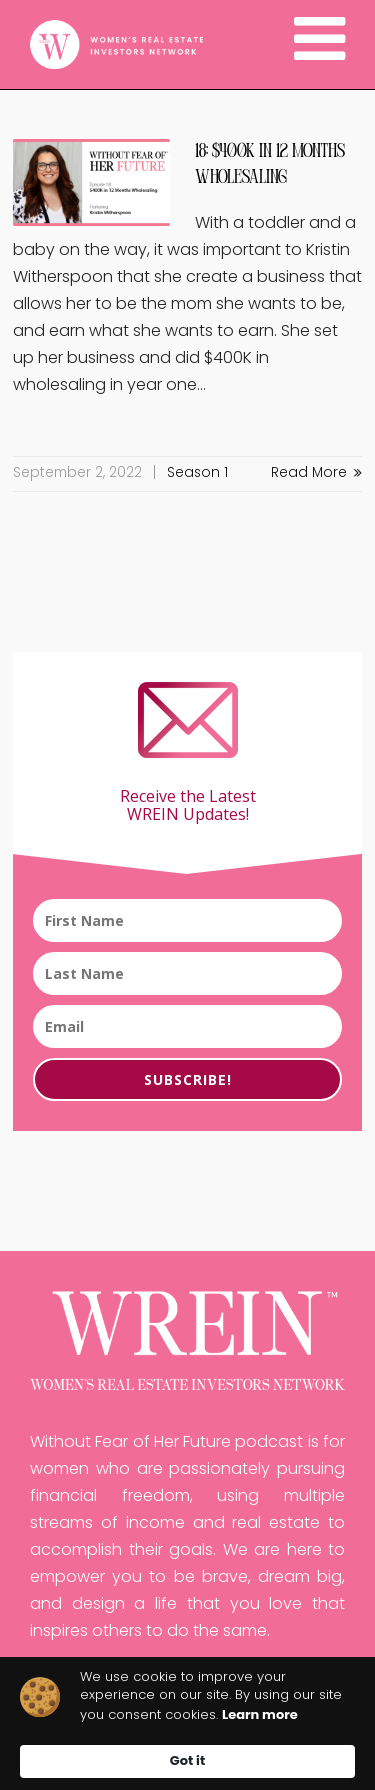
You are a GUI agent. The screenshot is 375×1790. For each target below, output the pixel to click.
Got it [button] (187, 1760)
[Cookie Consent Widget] (187, 1723)
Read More (316, 473)
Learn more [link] (260, 1715)
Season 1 (197, 473)
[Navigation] (319, 45)
